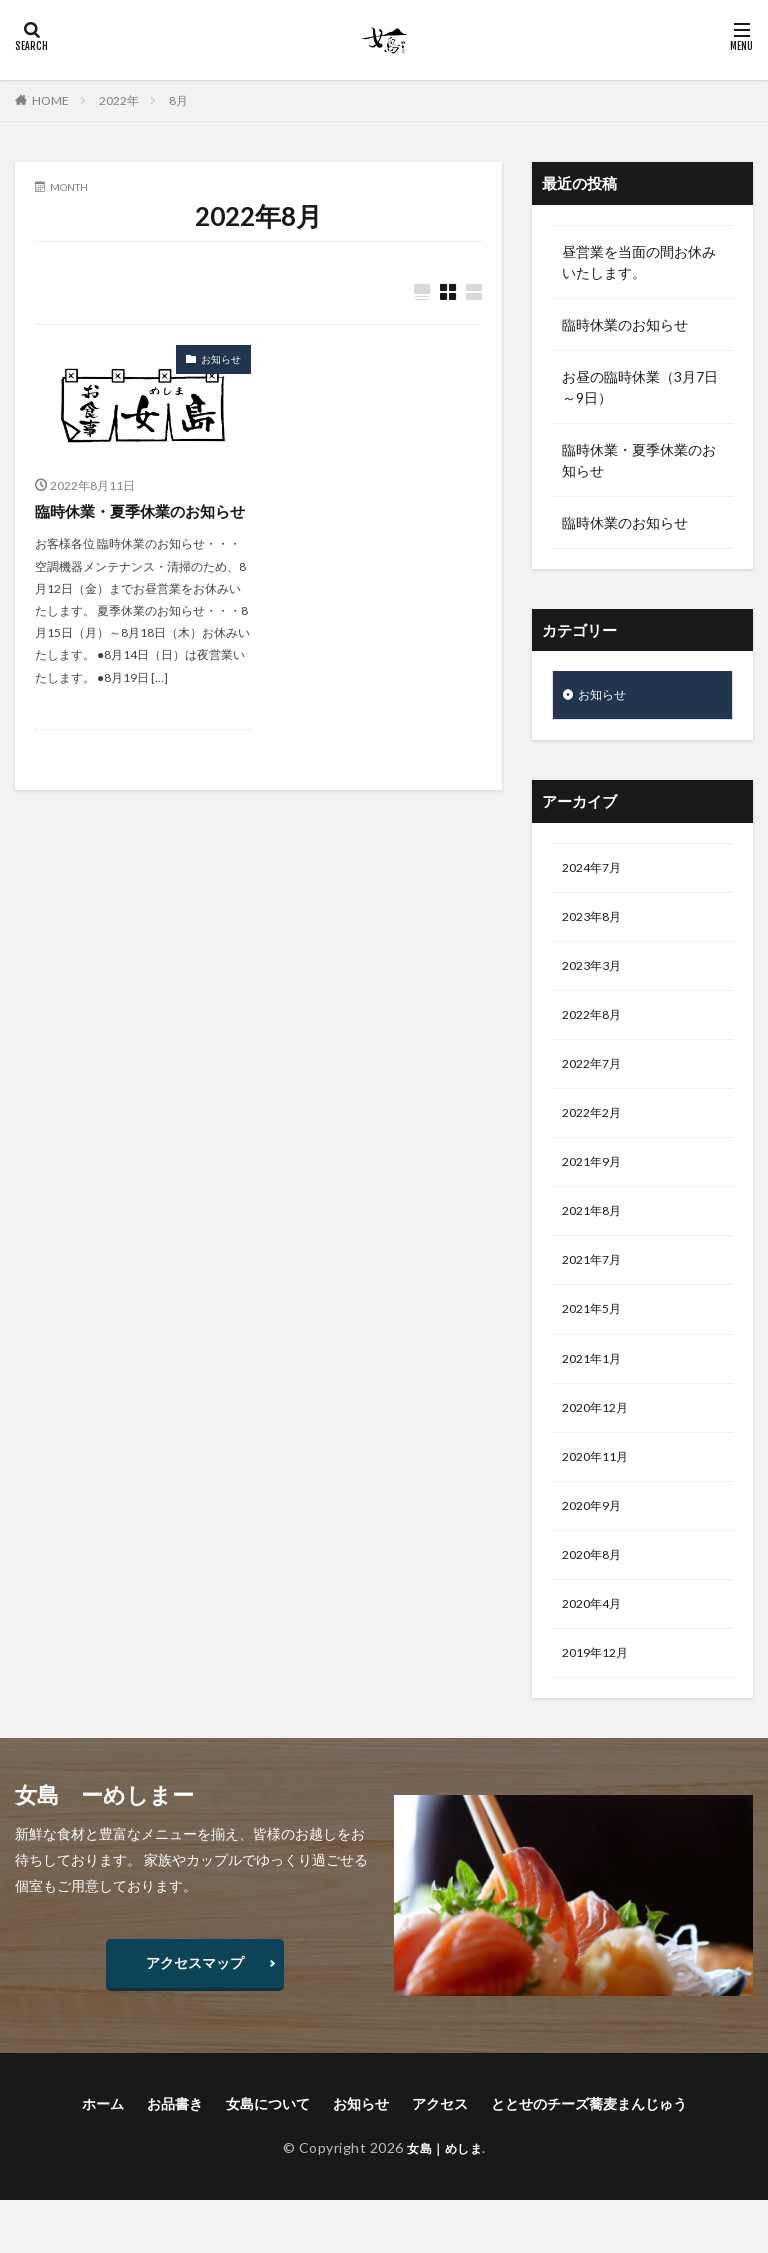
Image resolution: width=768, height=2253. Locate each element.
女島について (268, 2155)
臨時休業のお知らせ (625, 324)
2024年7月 (596, 872)
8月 (178, 100)
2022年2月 (596, 1132)
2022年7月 (596, 1080)
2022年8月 (596, 1028)
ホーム (103, 2155)
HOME (50, 100)
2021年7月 (596, 1288)
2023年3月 (596, 976)
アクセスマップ (195, 2014)
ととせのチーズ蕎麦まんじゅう (589, 2155)
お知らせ (221, 360)
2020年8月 (596, 1600)
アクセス (440, 2155)
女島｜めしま (444, 2199)
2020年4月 (596, 1652)
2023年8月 (596, 924)
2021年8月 (596, 1236)
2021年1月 (596, 1392)
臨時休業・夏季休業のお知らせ (139, 523)
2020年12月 (600, 1444)
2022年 (119, 100)
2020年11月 (600, 1496)
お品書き (175, 2155)
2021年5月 (596, 1340)
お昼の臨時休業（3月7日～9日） (640, 387)
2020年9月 (596, 1548)
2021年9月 (596, 1184)
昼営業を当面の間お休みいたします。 (639, 262)
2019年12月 (600, 1704)
